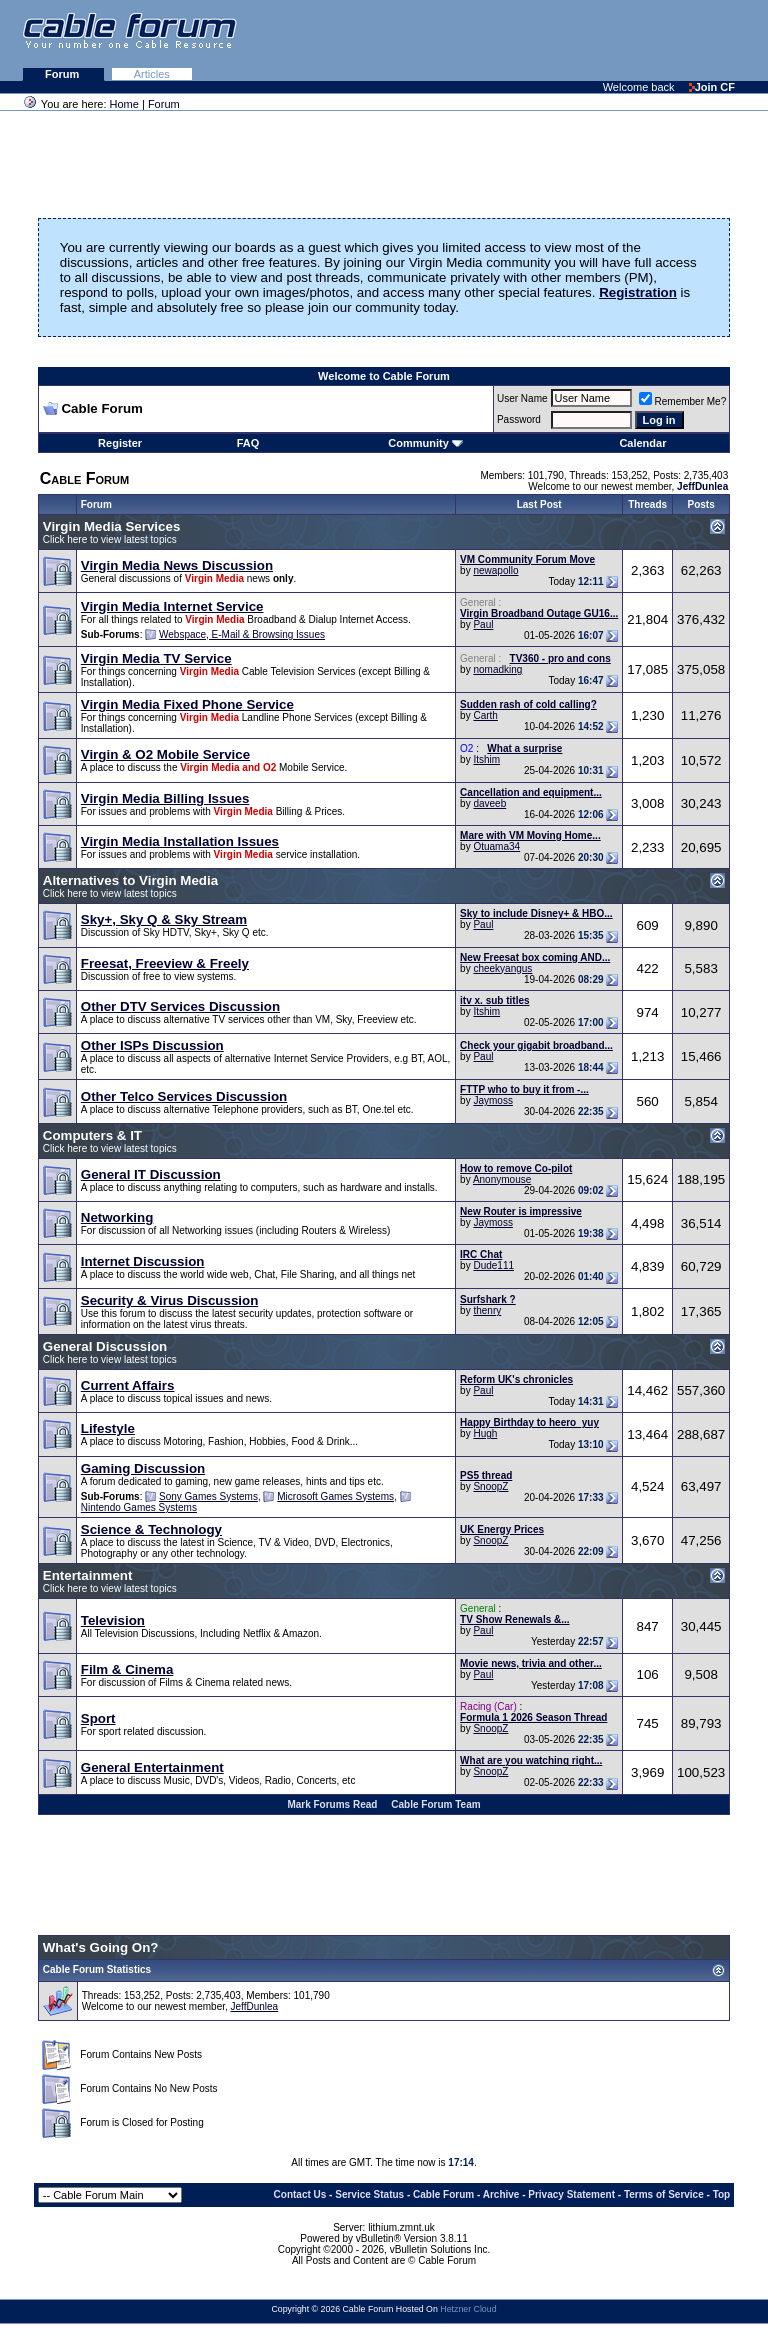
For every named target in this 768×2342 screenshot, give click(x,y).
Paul (483, 624)
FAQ (248, 443)
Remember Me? (683, 401)
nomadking (497, 669)
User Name (522, 398)
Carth (485, 715)
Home (124, 104)
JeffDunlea (255, 2006)
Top (722, 2194)
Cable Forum (443, 2194)
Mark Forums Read (332, 1804)
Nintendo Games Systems (139, 1507)
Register (120, 443)
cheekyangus (502, 968)
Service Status (369, 2194)
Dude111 (493, 1265)
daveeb (489, 803)
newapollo (495, 570)
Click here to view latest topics (110, 539)
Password (519, 419)
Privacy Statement (571, 2194)
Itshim (486, 759)
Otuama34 (496, 846)
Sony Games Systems (208, 1496)
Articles (152, 74)
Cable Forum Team (435, 1804)
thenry (487, 1310)
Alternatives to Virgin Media (130, 880)
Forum (63, 74)
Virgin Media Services (112, 526)
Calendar (642, 443)
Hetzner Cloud (468, 2309)
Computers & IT (92, 1135)
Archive (501, 2194)
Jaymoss (492, 1100)
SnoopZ (490, 1486)
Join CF (712, 87)
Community (425, 443)
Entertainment (88, 1575)
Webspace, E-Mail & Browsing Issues (242, 634)
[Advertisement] (524, 40)
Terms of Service (664, 2194)
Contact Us (300, 2194)
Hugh (485, 1433)
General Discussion (105, 1346)
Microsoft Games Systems (335, 1496)
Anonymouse (502, 1179)
